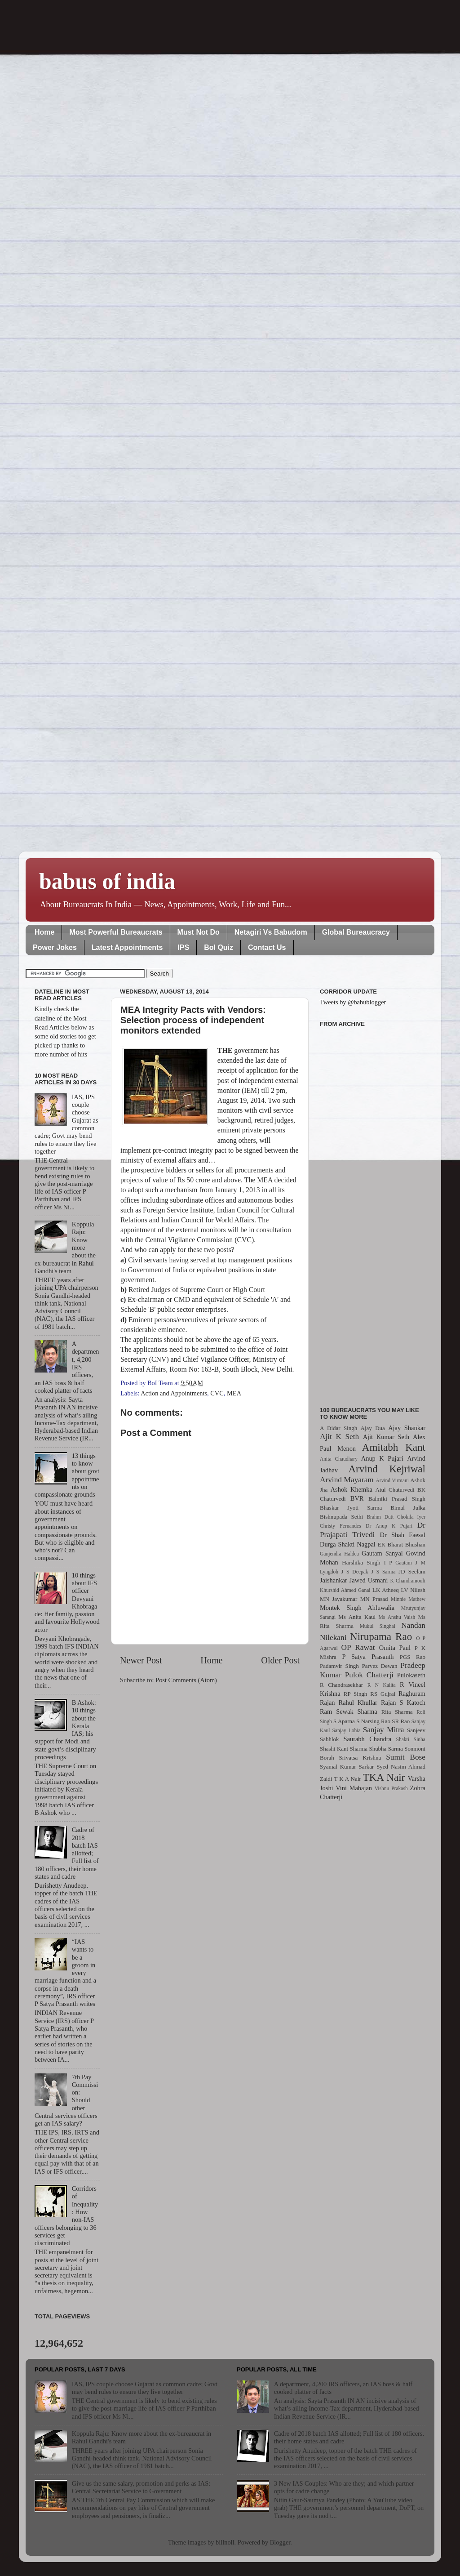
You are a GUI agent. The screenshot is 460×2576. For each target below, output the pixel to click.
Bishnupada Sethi (341, 1516)
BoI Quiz (218, 947)
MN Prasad (374, 1599)
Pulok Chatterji (369, 1675)
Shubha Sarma (385, 1748)
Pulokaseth (411, 1675)
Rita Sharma (397, 1711)
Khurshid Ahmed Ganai (345, 1590)
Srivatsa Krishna (360, 1757)
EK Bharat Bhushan (401, 1544)
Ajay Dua (373, 1428)
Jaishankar (333, 1580)
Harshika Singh (361, 1562)
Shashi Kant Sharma (343, 1748)
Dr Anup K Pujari (389, 1526)
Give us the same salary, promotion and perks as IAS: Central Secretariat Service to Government (141, 2487)
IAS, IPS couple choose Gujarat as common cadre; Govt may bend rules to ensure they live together (144, 2387)
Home (44, 932)
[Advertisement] (372, 1211)
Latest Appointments (127, 947)
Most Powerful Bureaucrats (115, 932)
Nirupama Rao (381, 1636)
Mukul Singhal (377, 1626)
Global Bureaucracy (356, 932)
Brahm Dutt (380, 1517)
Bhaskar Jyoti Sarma (351, 1507)
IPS (183, 947)
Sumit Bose (405, 1757)
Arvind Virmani (392, 1480)
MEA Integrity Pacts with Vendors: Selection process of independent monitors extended (193, 1020)
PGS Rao (412, 1656)
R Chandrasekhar (341, 1684)
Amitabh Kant (393, 1447)
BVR (357, 1498)
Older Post (280, 1660)
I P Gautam (398, 1562)
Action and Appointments (174, 1393)
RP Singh (355, 1693)
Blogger (280, 2542)
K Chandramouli (407, 1580)
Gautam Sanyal (382, 1553)
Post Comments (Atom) (186, 1680)
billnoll (225, 2542)
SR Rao (401, 1721)
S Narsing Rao (373, 1721)
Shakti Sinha (410, 1739)
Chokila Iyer (411, 1517)
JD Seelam (411, 1571)
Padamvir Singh (339, 1665)
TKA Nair (384, 1777)
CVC (217, 1393)
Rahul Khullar (358, 1702)
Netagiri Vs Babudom (270, 932)
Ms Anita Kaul (357, 1616)
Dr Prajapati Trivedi (372, 1530)
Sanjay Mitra (383, 1729)
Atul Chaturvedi (395, 1489)
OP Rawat (358, 1647)
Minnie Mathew (408, 1599)
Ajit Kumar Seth (386, 1436)
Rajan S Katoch (403, 1702)
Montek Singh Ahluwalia (357, 1607)
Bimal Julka (407, 1507)
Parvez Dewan (380, 1665)
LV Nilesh (413, 1590)
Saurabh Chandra (367, 1739)
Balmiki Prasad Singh (396, 1498)
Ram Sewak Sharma (348, 1711)
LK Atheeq (385, 1590)
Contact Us (267, 947)
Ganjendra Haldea (339, 1553)
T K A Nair (347, 1778)
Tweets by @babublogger (353, 1002)
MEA (234, 1393)
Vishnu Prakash (391, 1788)
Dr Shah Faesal (402, 1534)
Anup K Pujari (382, 1458)
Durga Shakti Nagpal (348, 1544)
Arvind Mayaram (347, 1479)
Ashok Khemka (351, 1489)
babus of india (107, 881)
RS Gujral (382, 1693)
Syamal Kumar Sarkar (347, 1766)
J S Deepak (354, 1571)
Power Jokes (55, 947)
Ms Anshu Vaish (397, 1617)
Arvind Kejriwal (386, 1469)
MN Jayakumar (338, 1599)
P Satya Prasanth (368, 1656)
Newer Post (141, 1660)
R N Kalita (381, 1685)
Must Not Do (198, 932)
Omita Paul (395, 1647)
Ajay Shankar (406, 1427)
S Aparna (344, 1721)
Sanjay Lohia (346, 1730)
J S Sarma (383, 1571)
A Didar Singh (338, 1428)
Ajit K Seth (339, 1436)
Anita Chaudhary (339, 1459)
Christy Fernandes (340, 1526)
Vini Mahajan (354, 1788)
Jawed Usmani (368, 1580)
